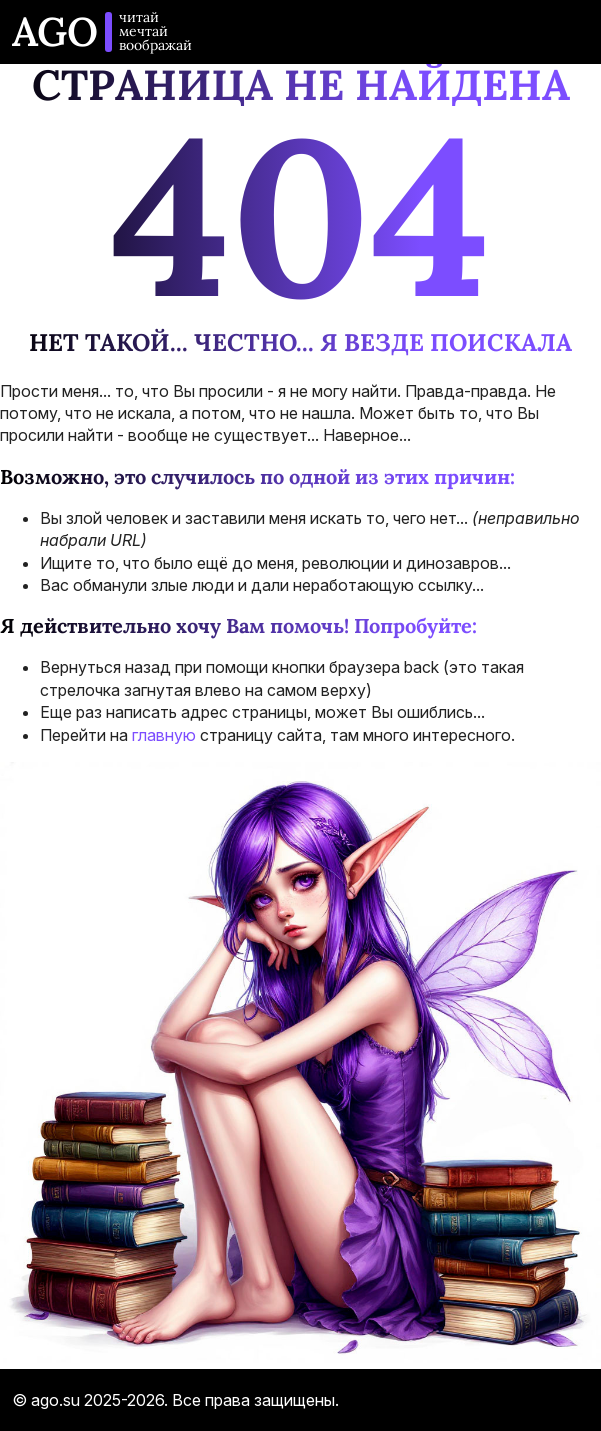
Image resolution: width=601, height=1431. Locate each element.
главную (164, 735)
